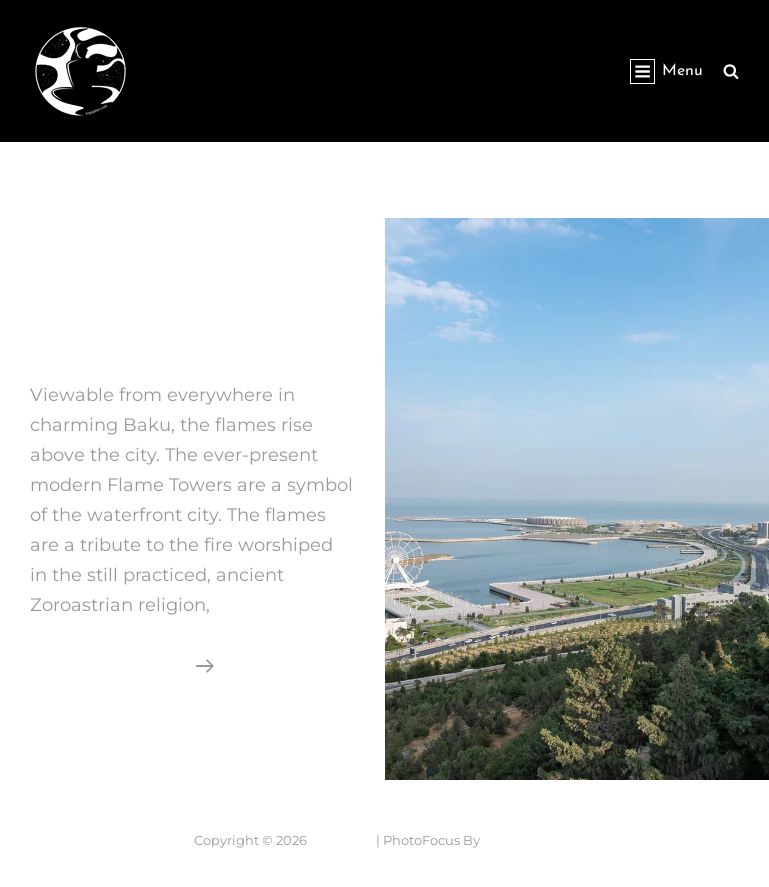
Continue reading (122, 662)
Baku (59, 334)
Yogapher (204, 60)
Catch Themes (529, 840)
